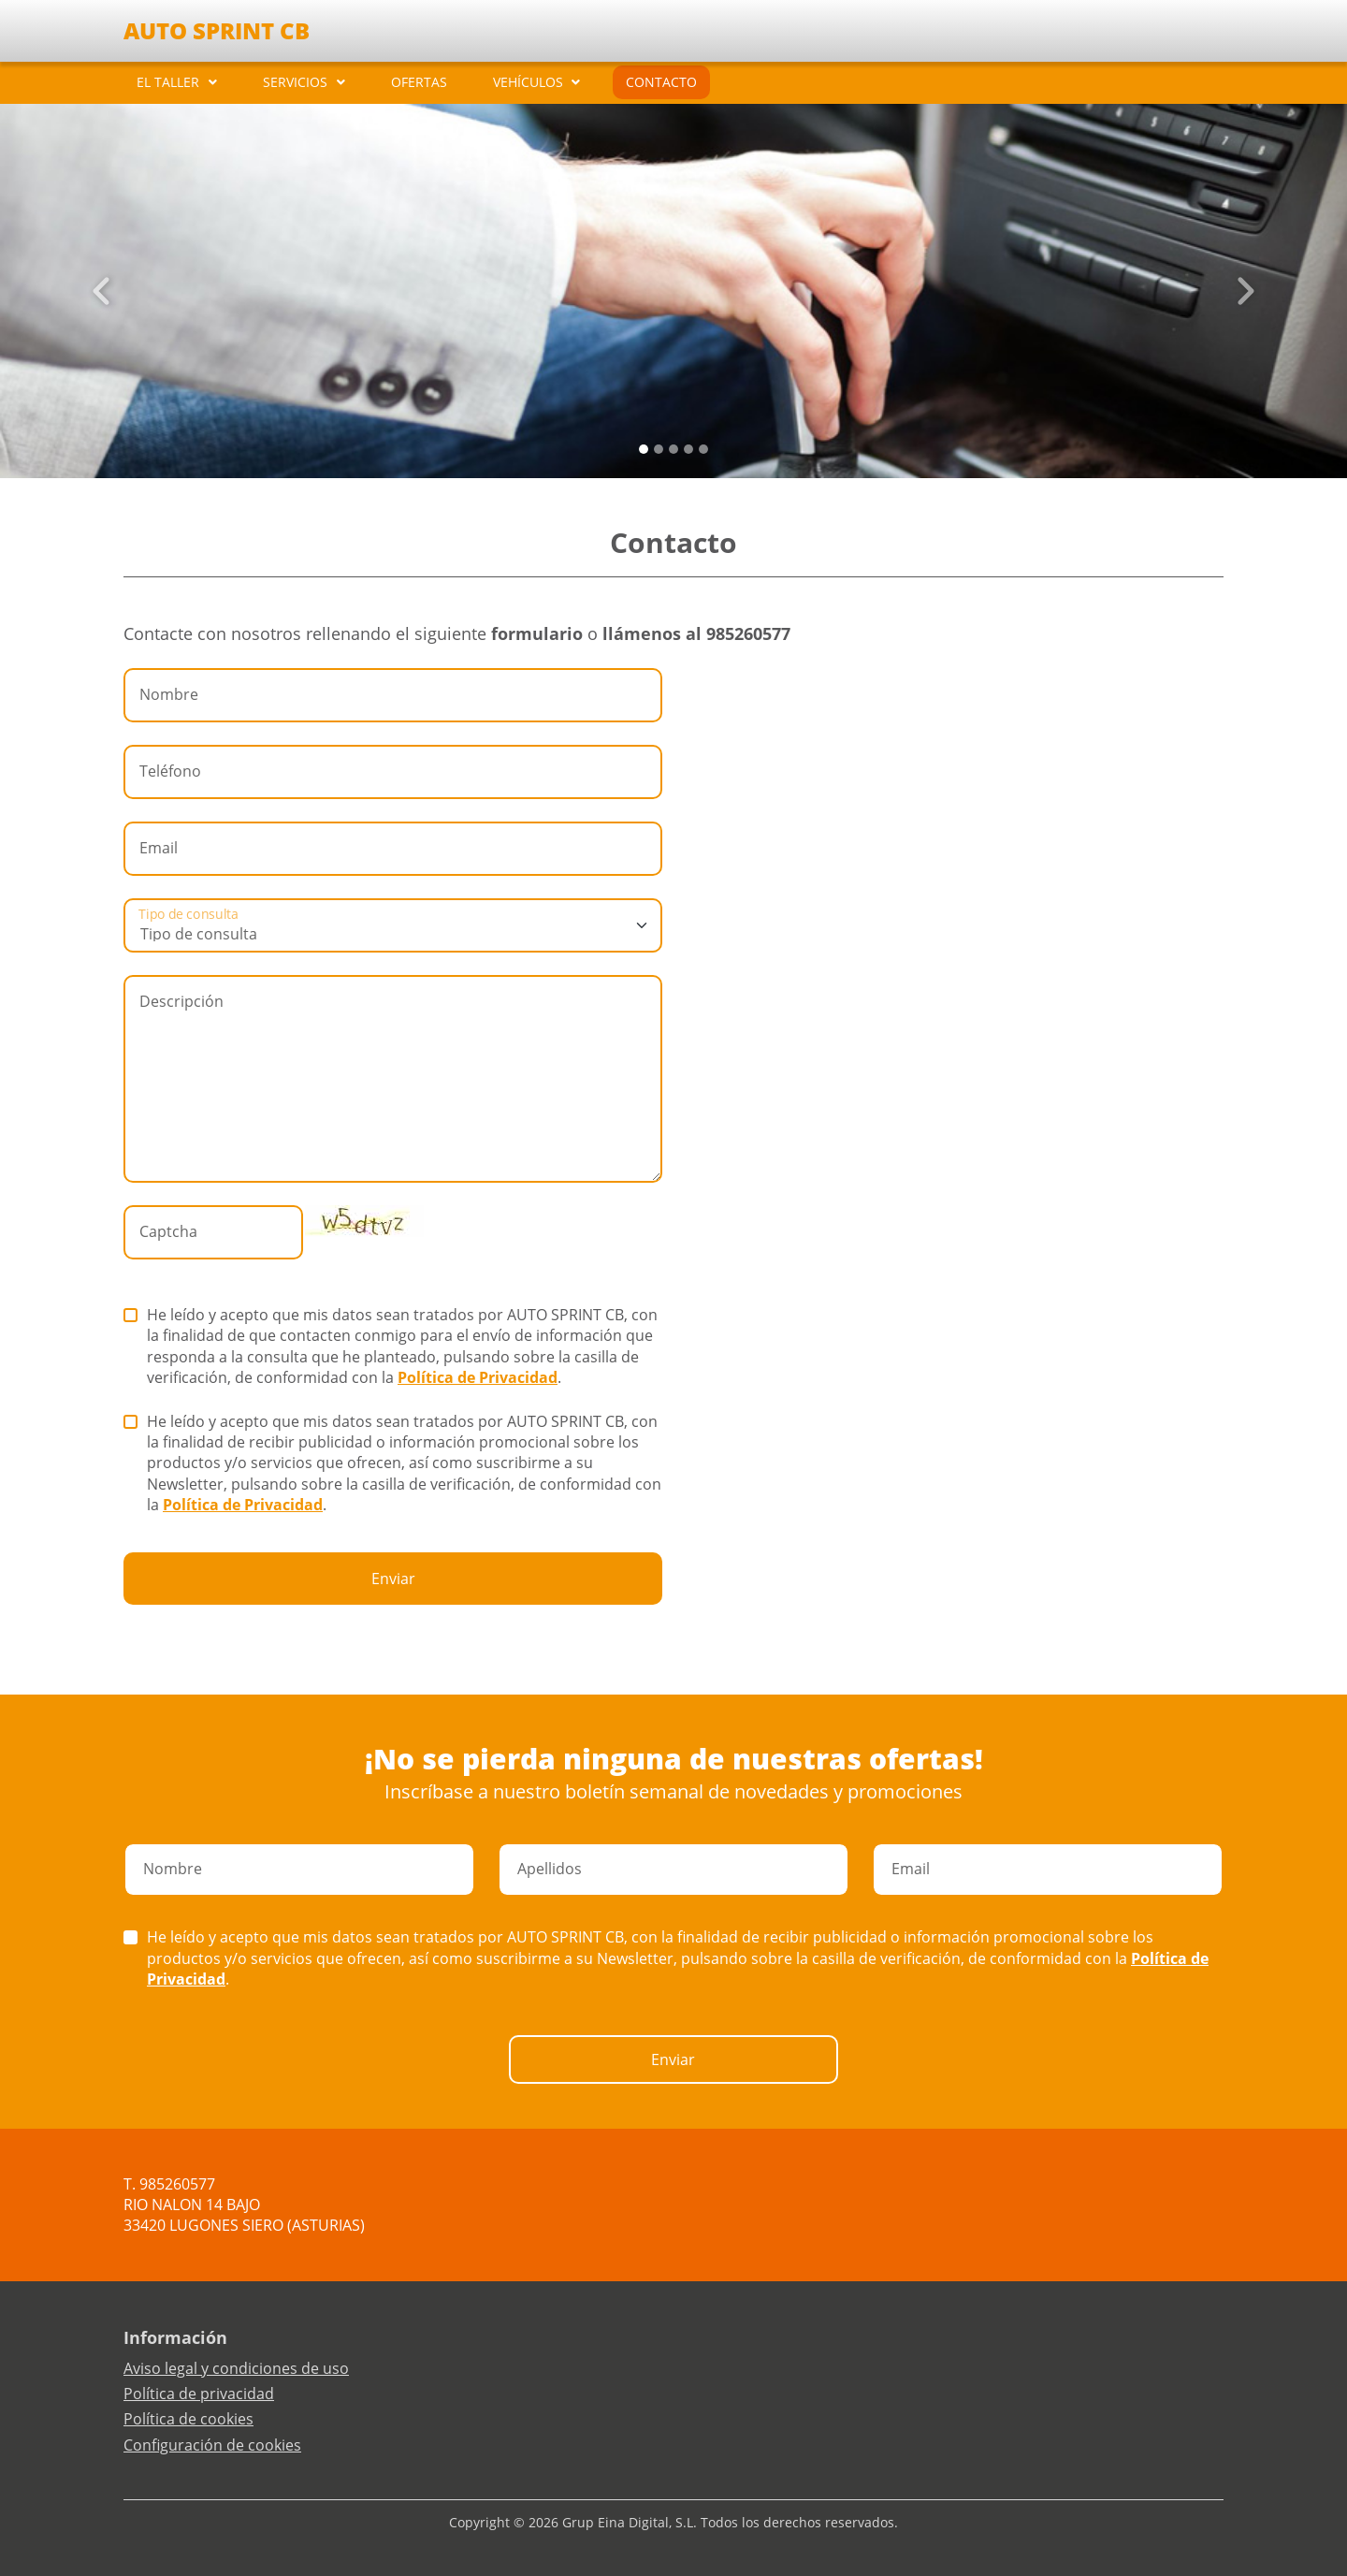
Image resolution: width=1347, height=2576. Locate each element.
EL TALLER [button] (168, 82)
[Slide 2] (673, 449)
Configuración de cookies (212, 2445)
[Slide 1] (658, 449)
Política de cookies (188, 2419)
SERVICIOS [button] (295, 82)
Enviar (393, 1578)
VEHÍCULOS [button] (528, 82)
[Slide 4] (703, 449)
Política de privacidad (198, 2393)
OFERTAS (419, 82)
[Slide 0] (643, 449)
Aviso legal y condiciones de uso (236, 2368)
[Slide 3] (688, 449)
